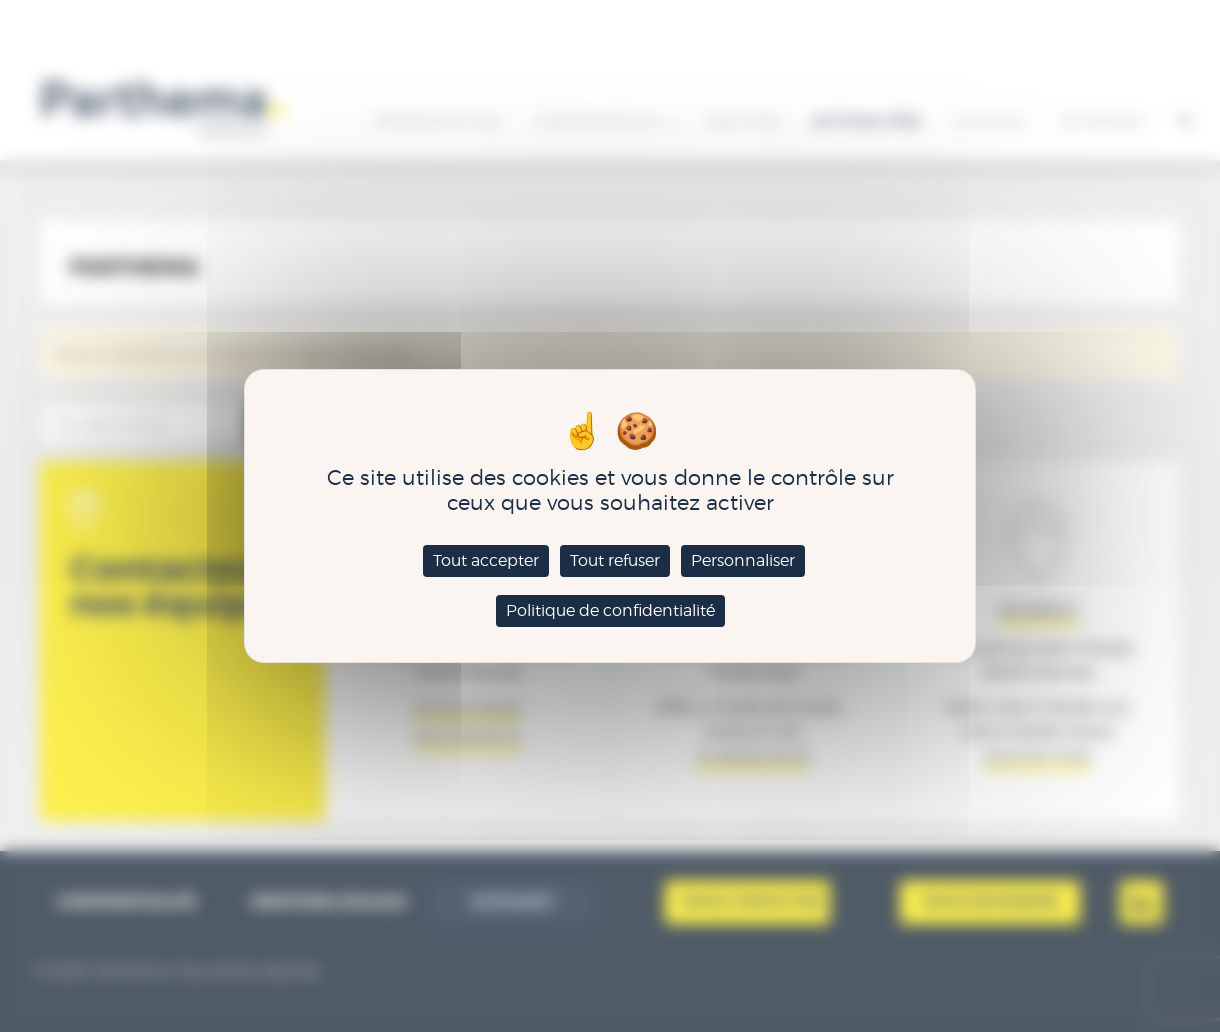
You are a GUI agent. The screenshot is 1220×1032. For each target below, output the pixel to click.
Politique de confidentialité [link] (610, 610)
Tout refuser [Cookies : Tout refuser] (615, 560)
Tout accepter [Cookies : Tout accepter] (486, 560)
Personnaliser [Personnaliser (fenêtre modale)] (743, 560)
